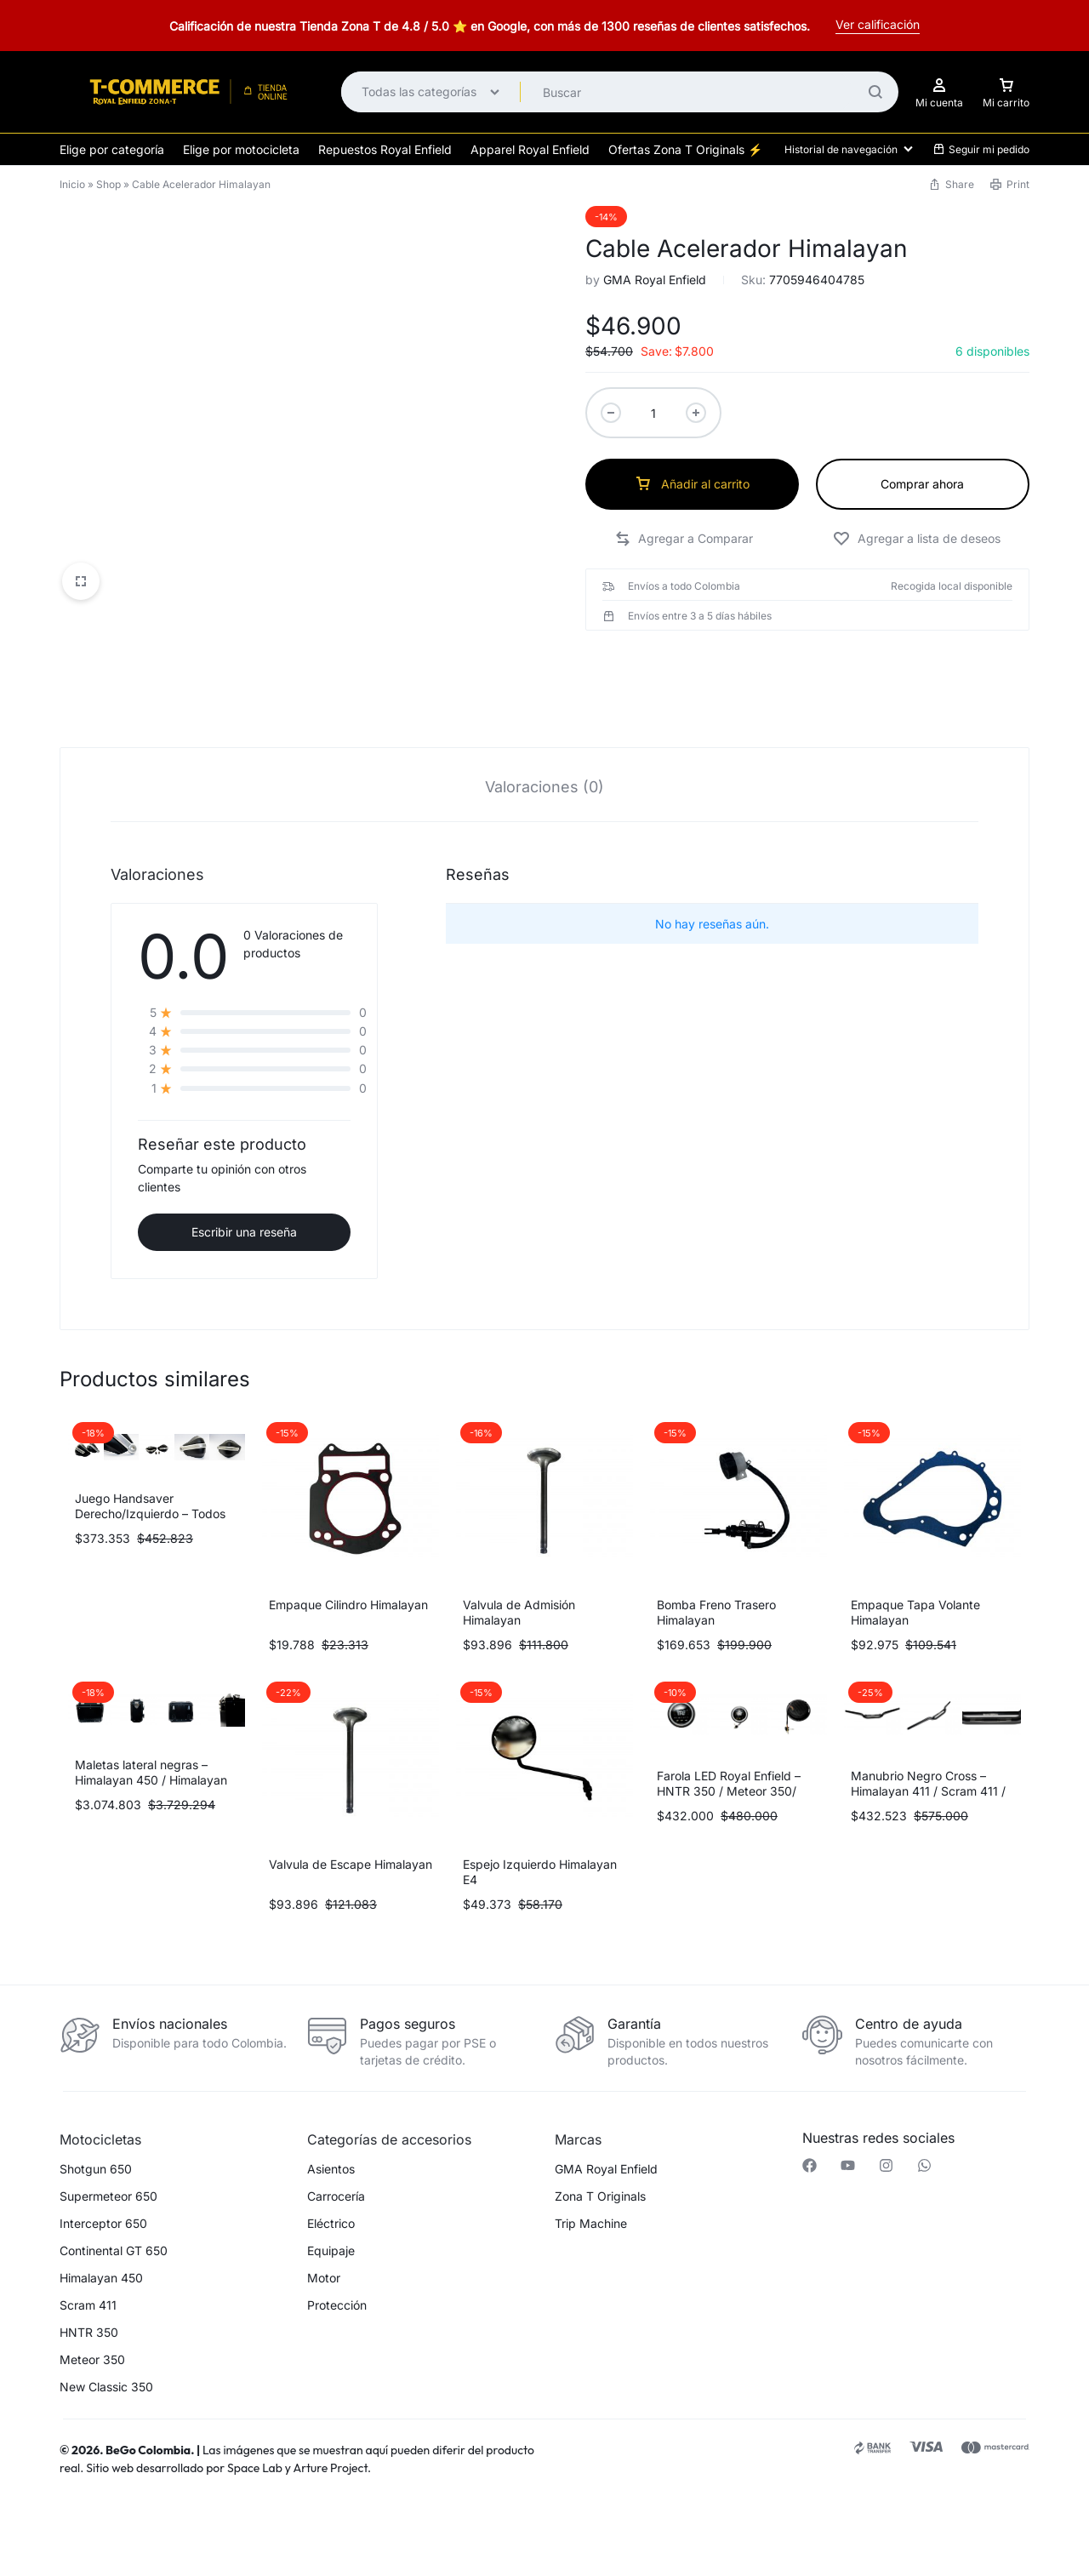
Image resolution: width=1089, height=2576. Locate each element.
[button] (683, 539)
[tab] (544, 731)
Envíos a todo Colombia (684, 586)
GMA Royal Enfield (654, 279)
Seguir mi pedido (980, 149)
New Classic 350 (106, 2332)
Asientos (331, 2115)
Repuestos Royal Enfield (385, 149)
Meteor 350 (92, 2305)
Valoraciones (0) (544, 732)
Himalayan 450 (101, 2223)
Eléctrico (331, 2169)
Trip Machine (591, 2169)
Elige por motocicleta (241, 149)
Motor (323, 2223)
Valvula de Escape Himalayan (350, 1809)
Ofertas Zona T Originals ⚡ (685, 149)
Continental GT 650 (114, 2196)
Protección (337, 2251)
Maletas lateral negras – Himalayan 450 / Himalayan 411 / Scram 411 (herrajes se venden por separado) (152, 1733)
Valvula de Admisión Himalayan (519, 1558)
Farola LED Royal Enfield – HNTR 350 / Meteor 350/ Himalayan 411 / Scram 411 (730, 1736)
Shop (108, 184)
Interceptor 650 (103, 2169)
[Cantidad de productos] (653, 413)
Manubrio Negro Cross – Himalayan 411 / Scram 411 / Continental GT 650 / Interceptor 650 (928, 1744)
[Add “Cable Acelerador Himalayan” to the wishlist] (917, 539)
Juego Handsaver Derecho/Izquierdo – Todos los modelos (150, 1459)
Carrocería (336, 2142)
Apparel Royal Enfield (530, 149)
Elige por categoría (112, 149)
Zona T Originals (600, 2142)
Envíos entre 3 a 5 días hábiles (700, 616)
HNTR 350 (89, 2278)
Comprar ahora (922, 484)
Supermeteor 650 (108, 2142)
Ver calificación (877, 24)
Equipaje (331, 2196)
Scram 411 (88, 2251)
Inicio (72, 184)
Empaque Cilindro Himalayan (348, 1550)
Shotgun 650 (96, 2115)
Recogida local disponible (951, 586)
